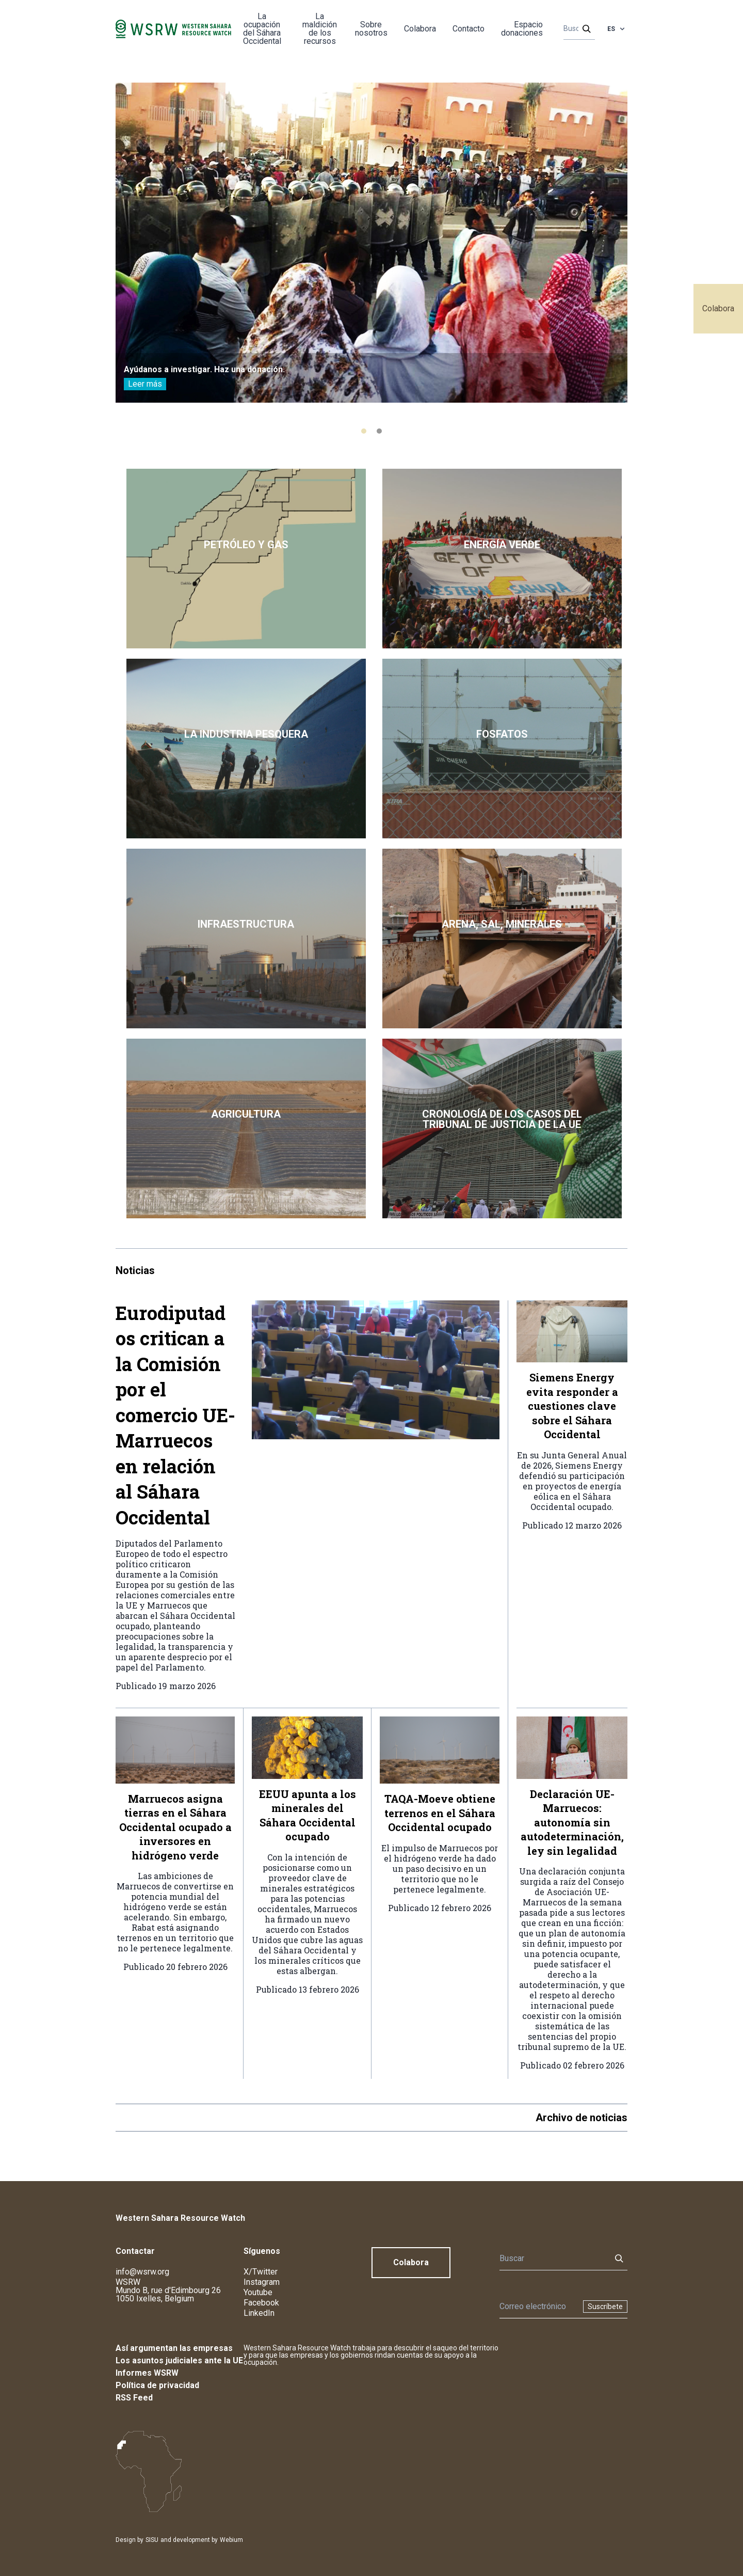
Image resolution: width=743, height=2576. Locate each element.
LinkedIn (259, 2313)
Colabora (718, 308)
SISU (152, 2540)
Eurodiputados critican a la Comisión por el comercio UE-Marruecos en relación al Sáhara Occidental (175, 1415)
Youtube (258, 2292)
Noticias (135, 1270)
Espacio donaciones (522, 29)
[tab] (364, 431)
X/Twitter (261, 2272)
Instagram (262, 2282)
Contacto (468, 29)
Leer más (145, 384)
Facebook (261, 2303)
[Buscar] (576, 29)
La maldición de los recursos (319, 28)
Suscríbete (605, 2306)
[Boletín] (538, 2306)
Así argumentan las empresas (174, 2348)
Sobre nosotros (371, 29)
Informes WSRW (147, 2373)
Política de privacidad (157, 2385)
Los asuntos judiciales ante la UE (179, 2360)
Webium (231, 2540)
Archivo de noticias (581, 2117)
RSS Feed (134, 2398)
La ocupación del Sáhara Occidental (262, 28)
